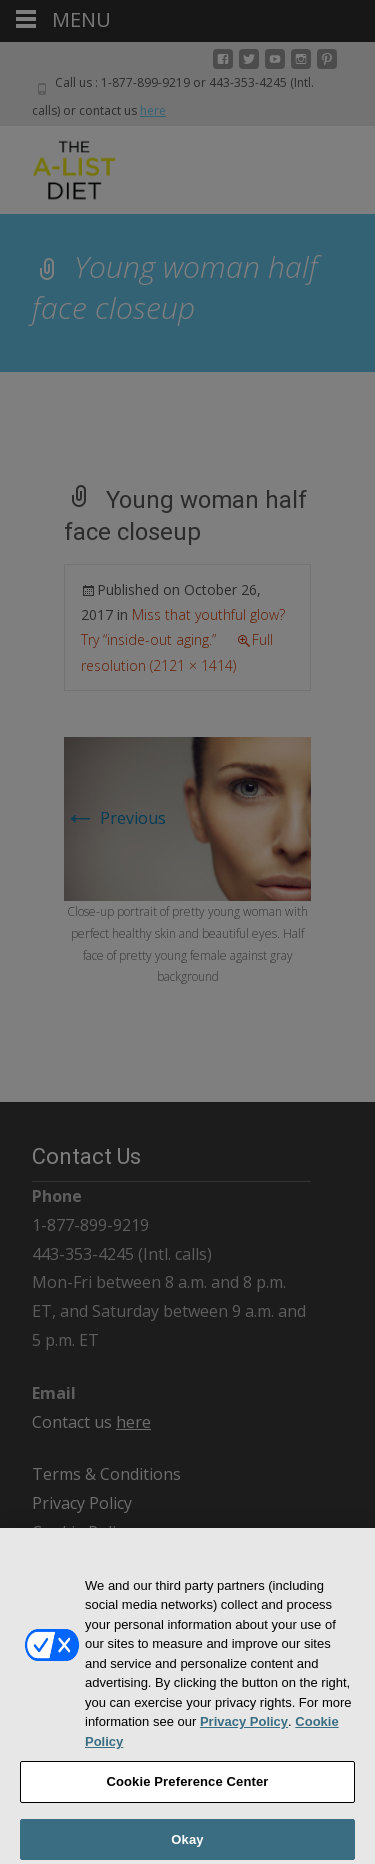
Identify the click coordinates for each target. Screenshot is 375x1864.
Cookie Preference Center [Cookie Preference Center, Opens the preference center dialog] (187, 1789)
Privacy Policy (244, 1729)
